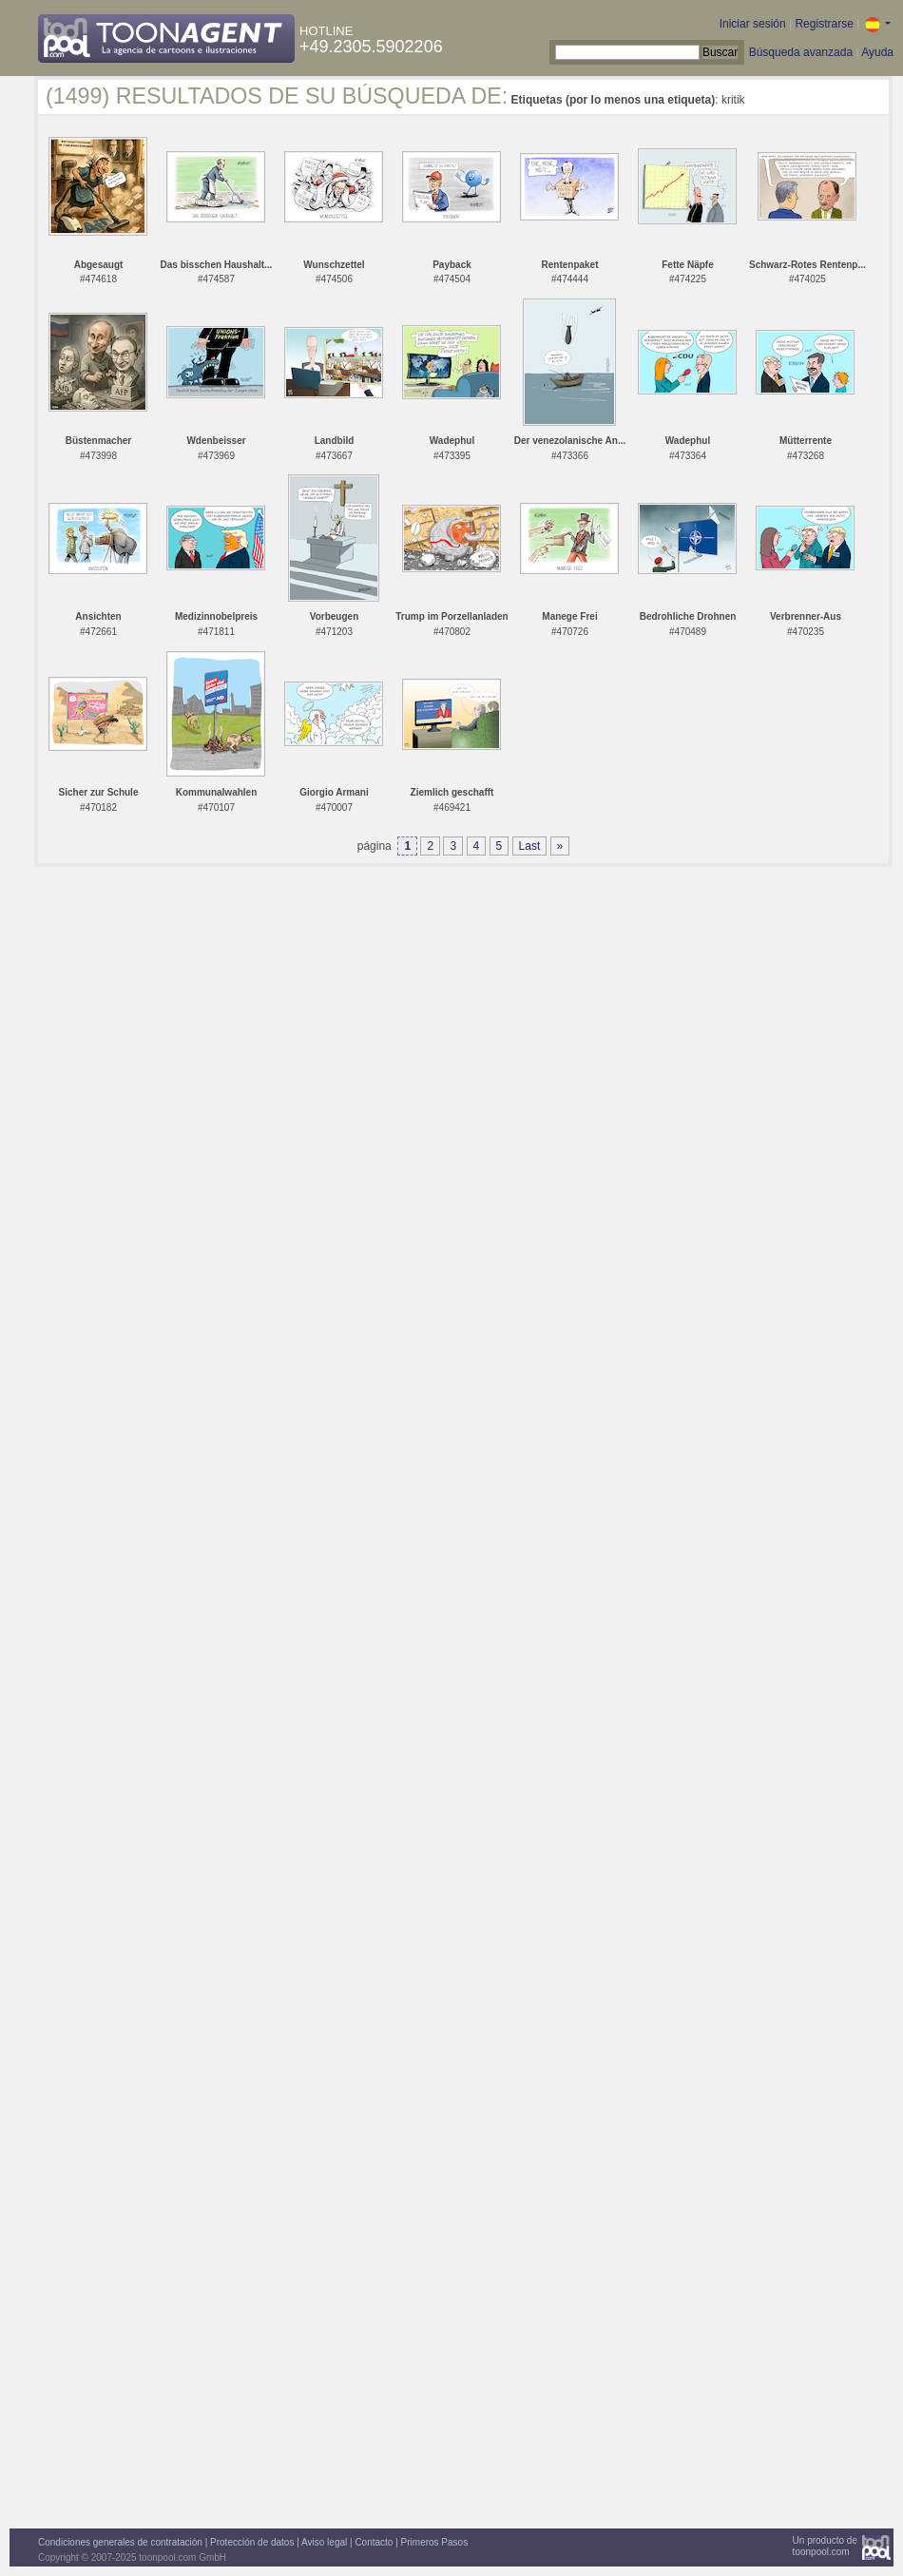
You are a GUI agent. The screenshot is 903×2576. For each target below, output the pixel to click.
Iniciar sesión (753, 23)
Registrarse (824, 23)
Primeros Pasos (435, 2542)
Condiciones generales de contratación (120, 2542)
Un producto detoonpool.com (825, 2546)
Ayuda (877, 52)
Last (530, 846)
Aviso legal (324, 2542)
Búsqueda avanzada (801, 52)
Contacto (374, 2542)
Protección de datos (252, 2542)
